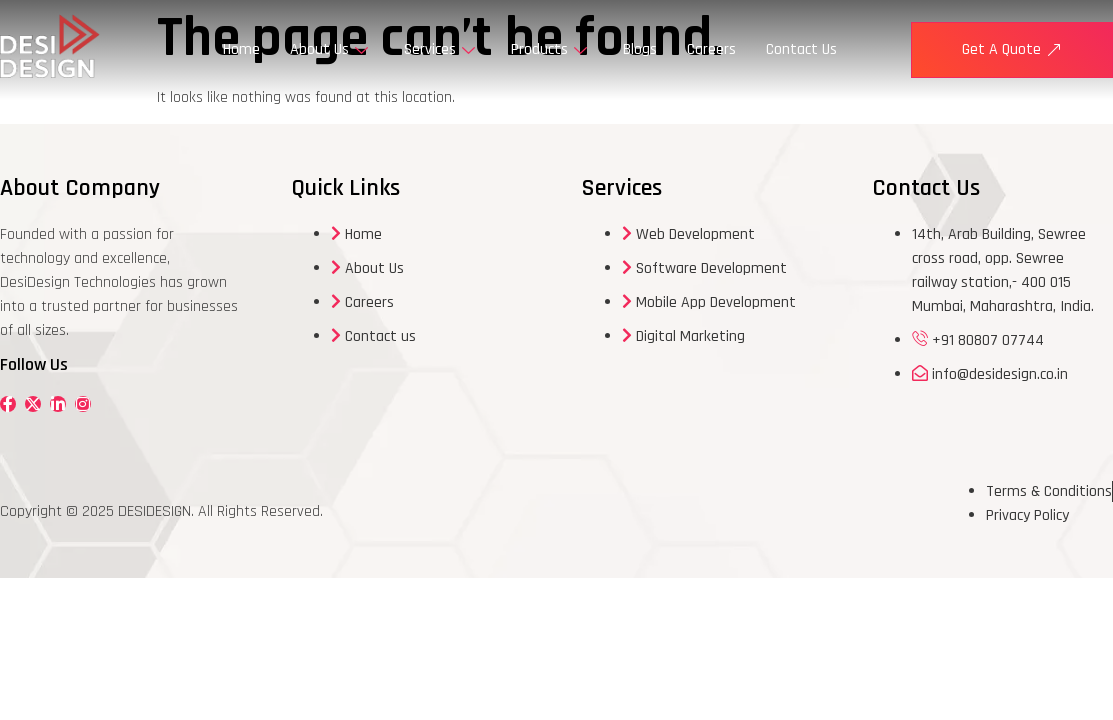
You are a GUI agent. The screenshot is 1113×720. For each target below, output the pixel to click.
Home (241, 49)
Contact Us (801, 49)
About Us (329, 49)
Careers (711, 49)
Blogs (640, 49)
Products (549, 49)
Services (439, 49)
